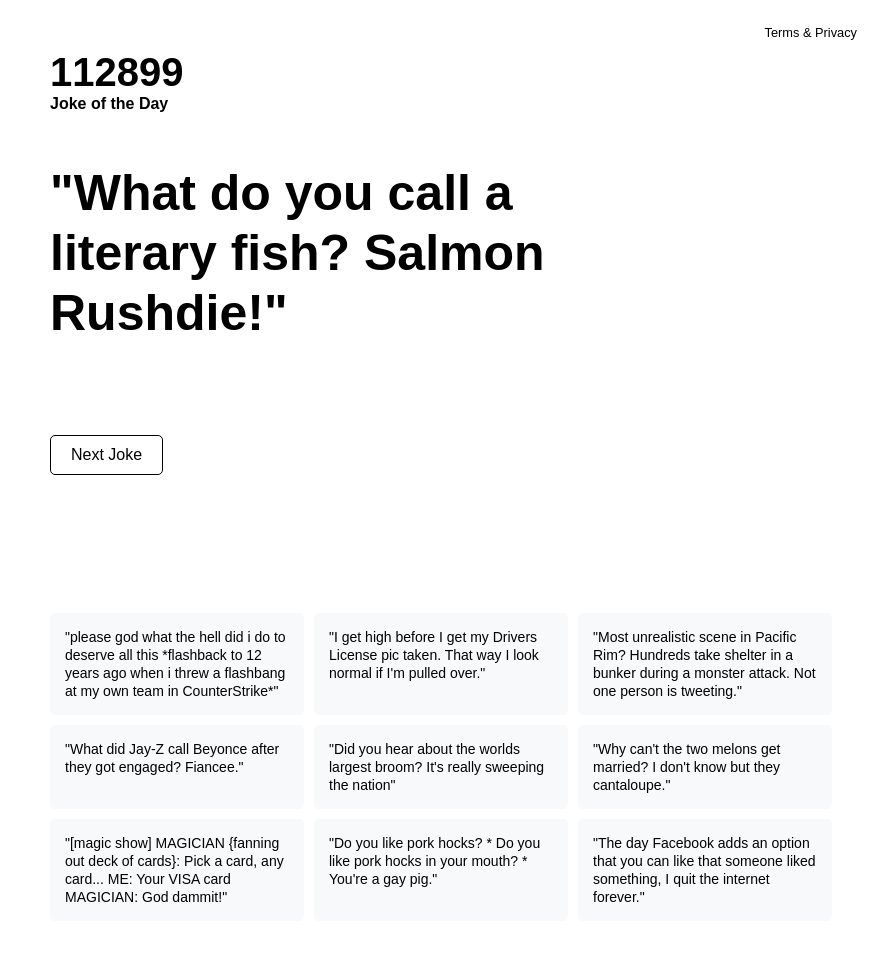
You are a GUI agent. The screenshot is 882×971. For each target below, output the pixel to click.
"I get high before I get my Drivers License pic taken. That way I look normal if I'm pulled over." (434, 655)
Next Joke (106, 454)
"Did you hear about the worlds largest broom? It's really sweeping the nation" (436, 767)
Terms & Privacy (811, 32)
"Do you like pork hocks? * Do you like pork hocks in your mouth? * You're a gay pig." (434, 861)
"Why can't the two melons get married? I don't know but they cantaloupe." (686, 767)
